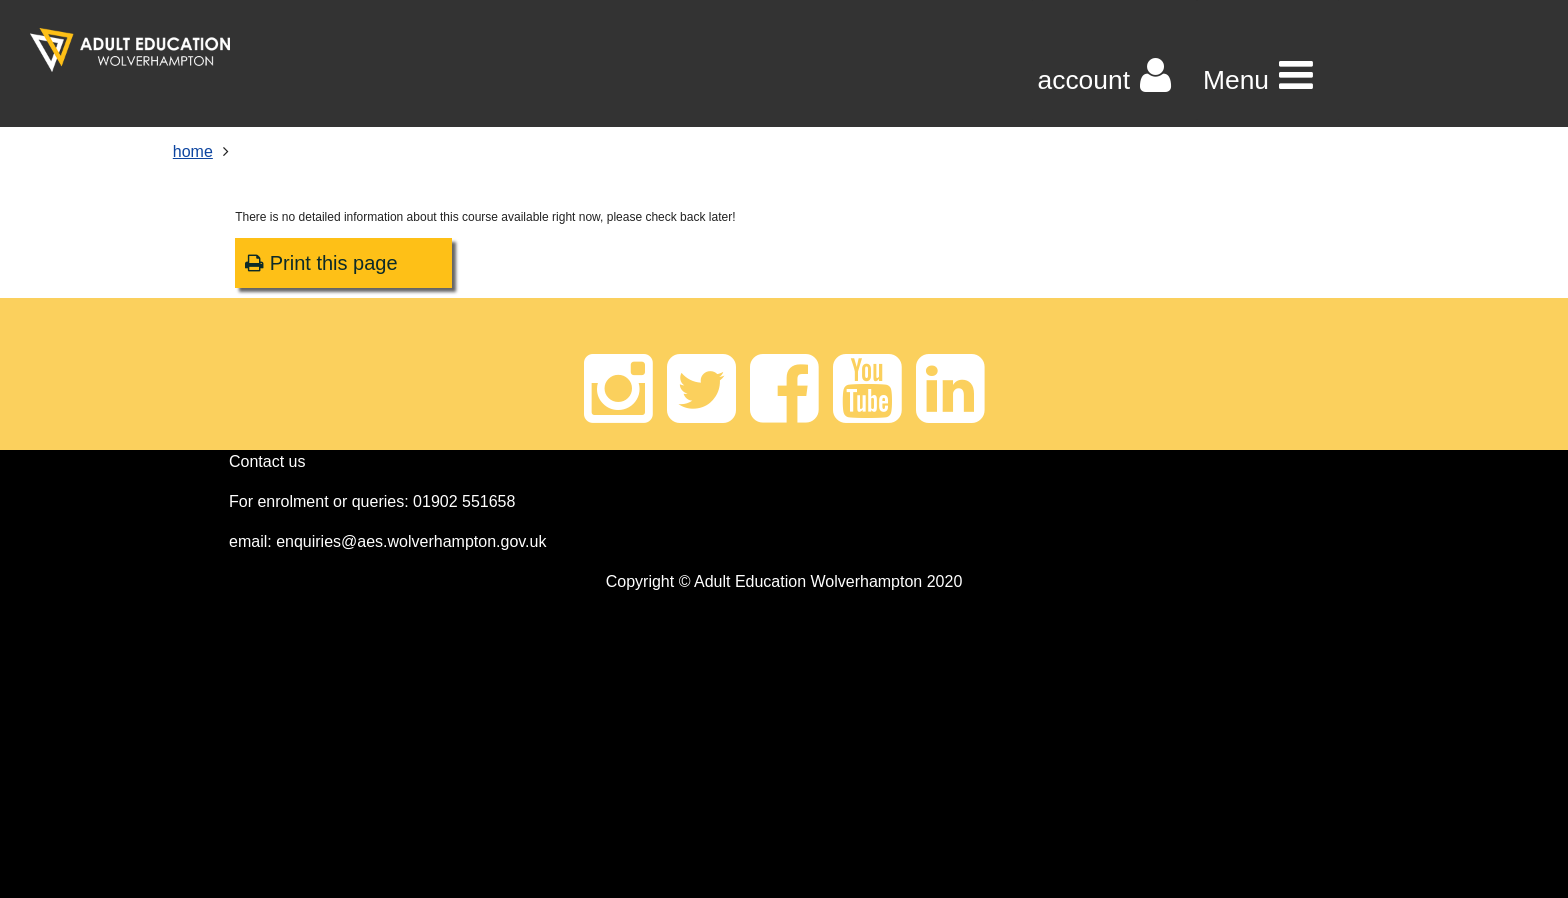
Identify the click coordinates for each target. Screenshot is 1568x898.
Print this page (321, 263)
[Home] (130, 50)
